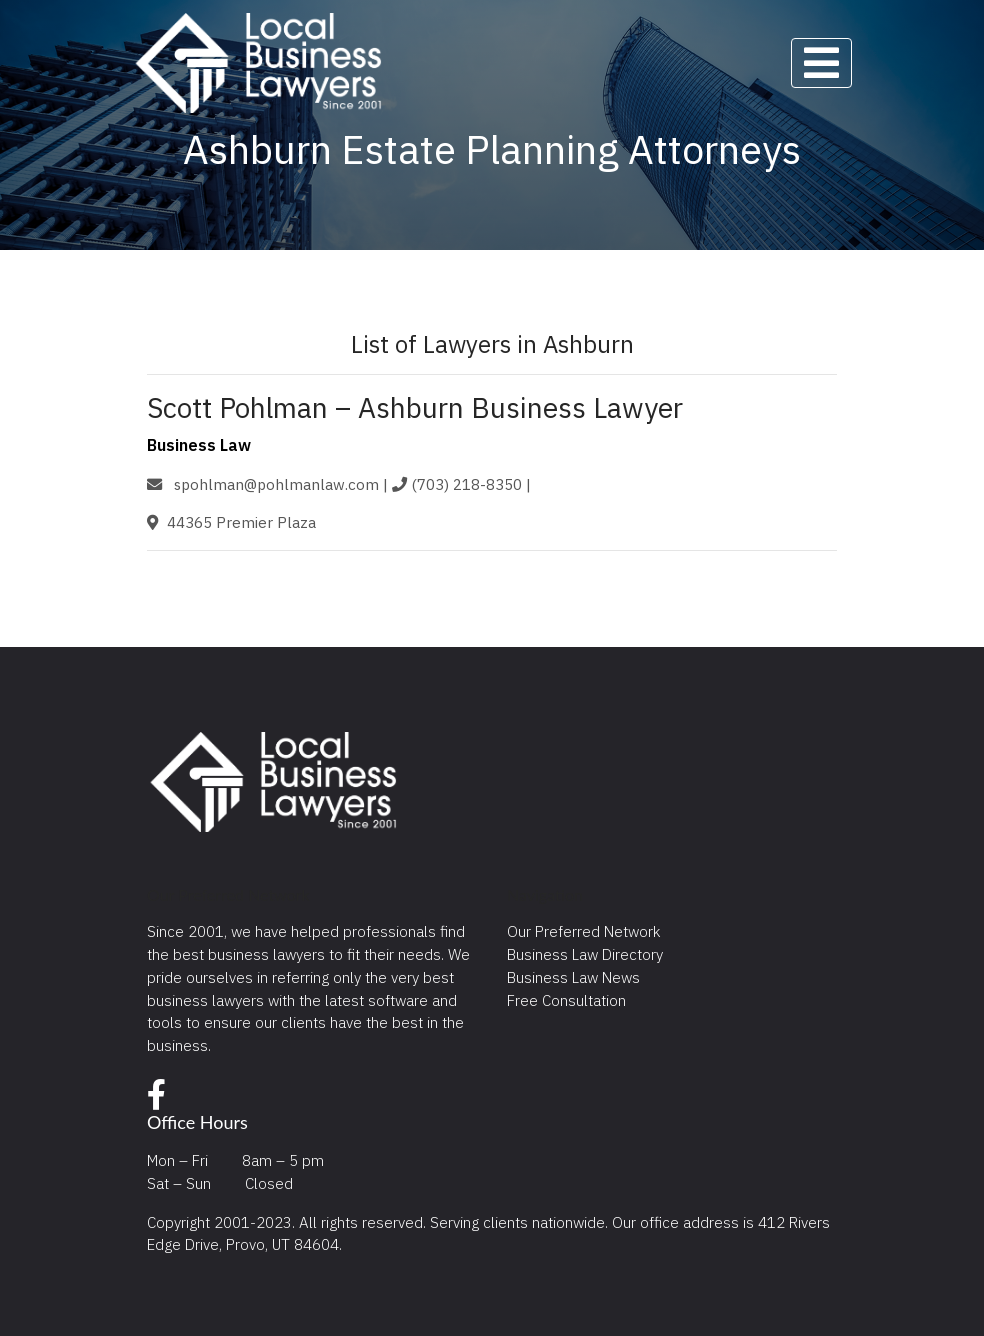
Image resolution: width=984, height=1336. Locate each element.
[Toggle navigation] (821, 63)
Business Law (199, 445)
